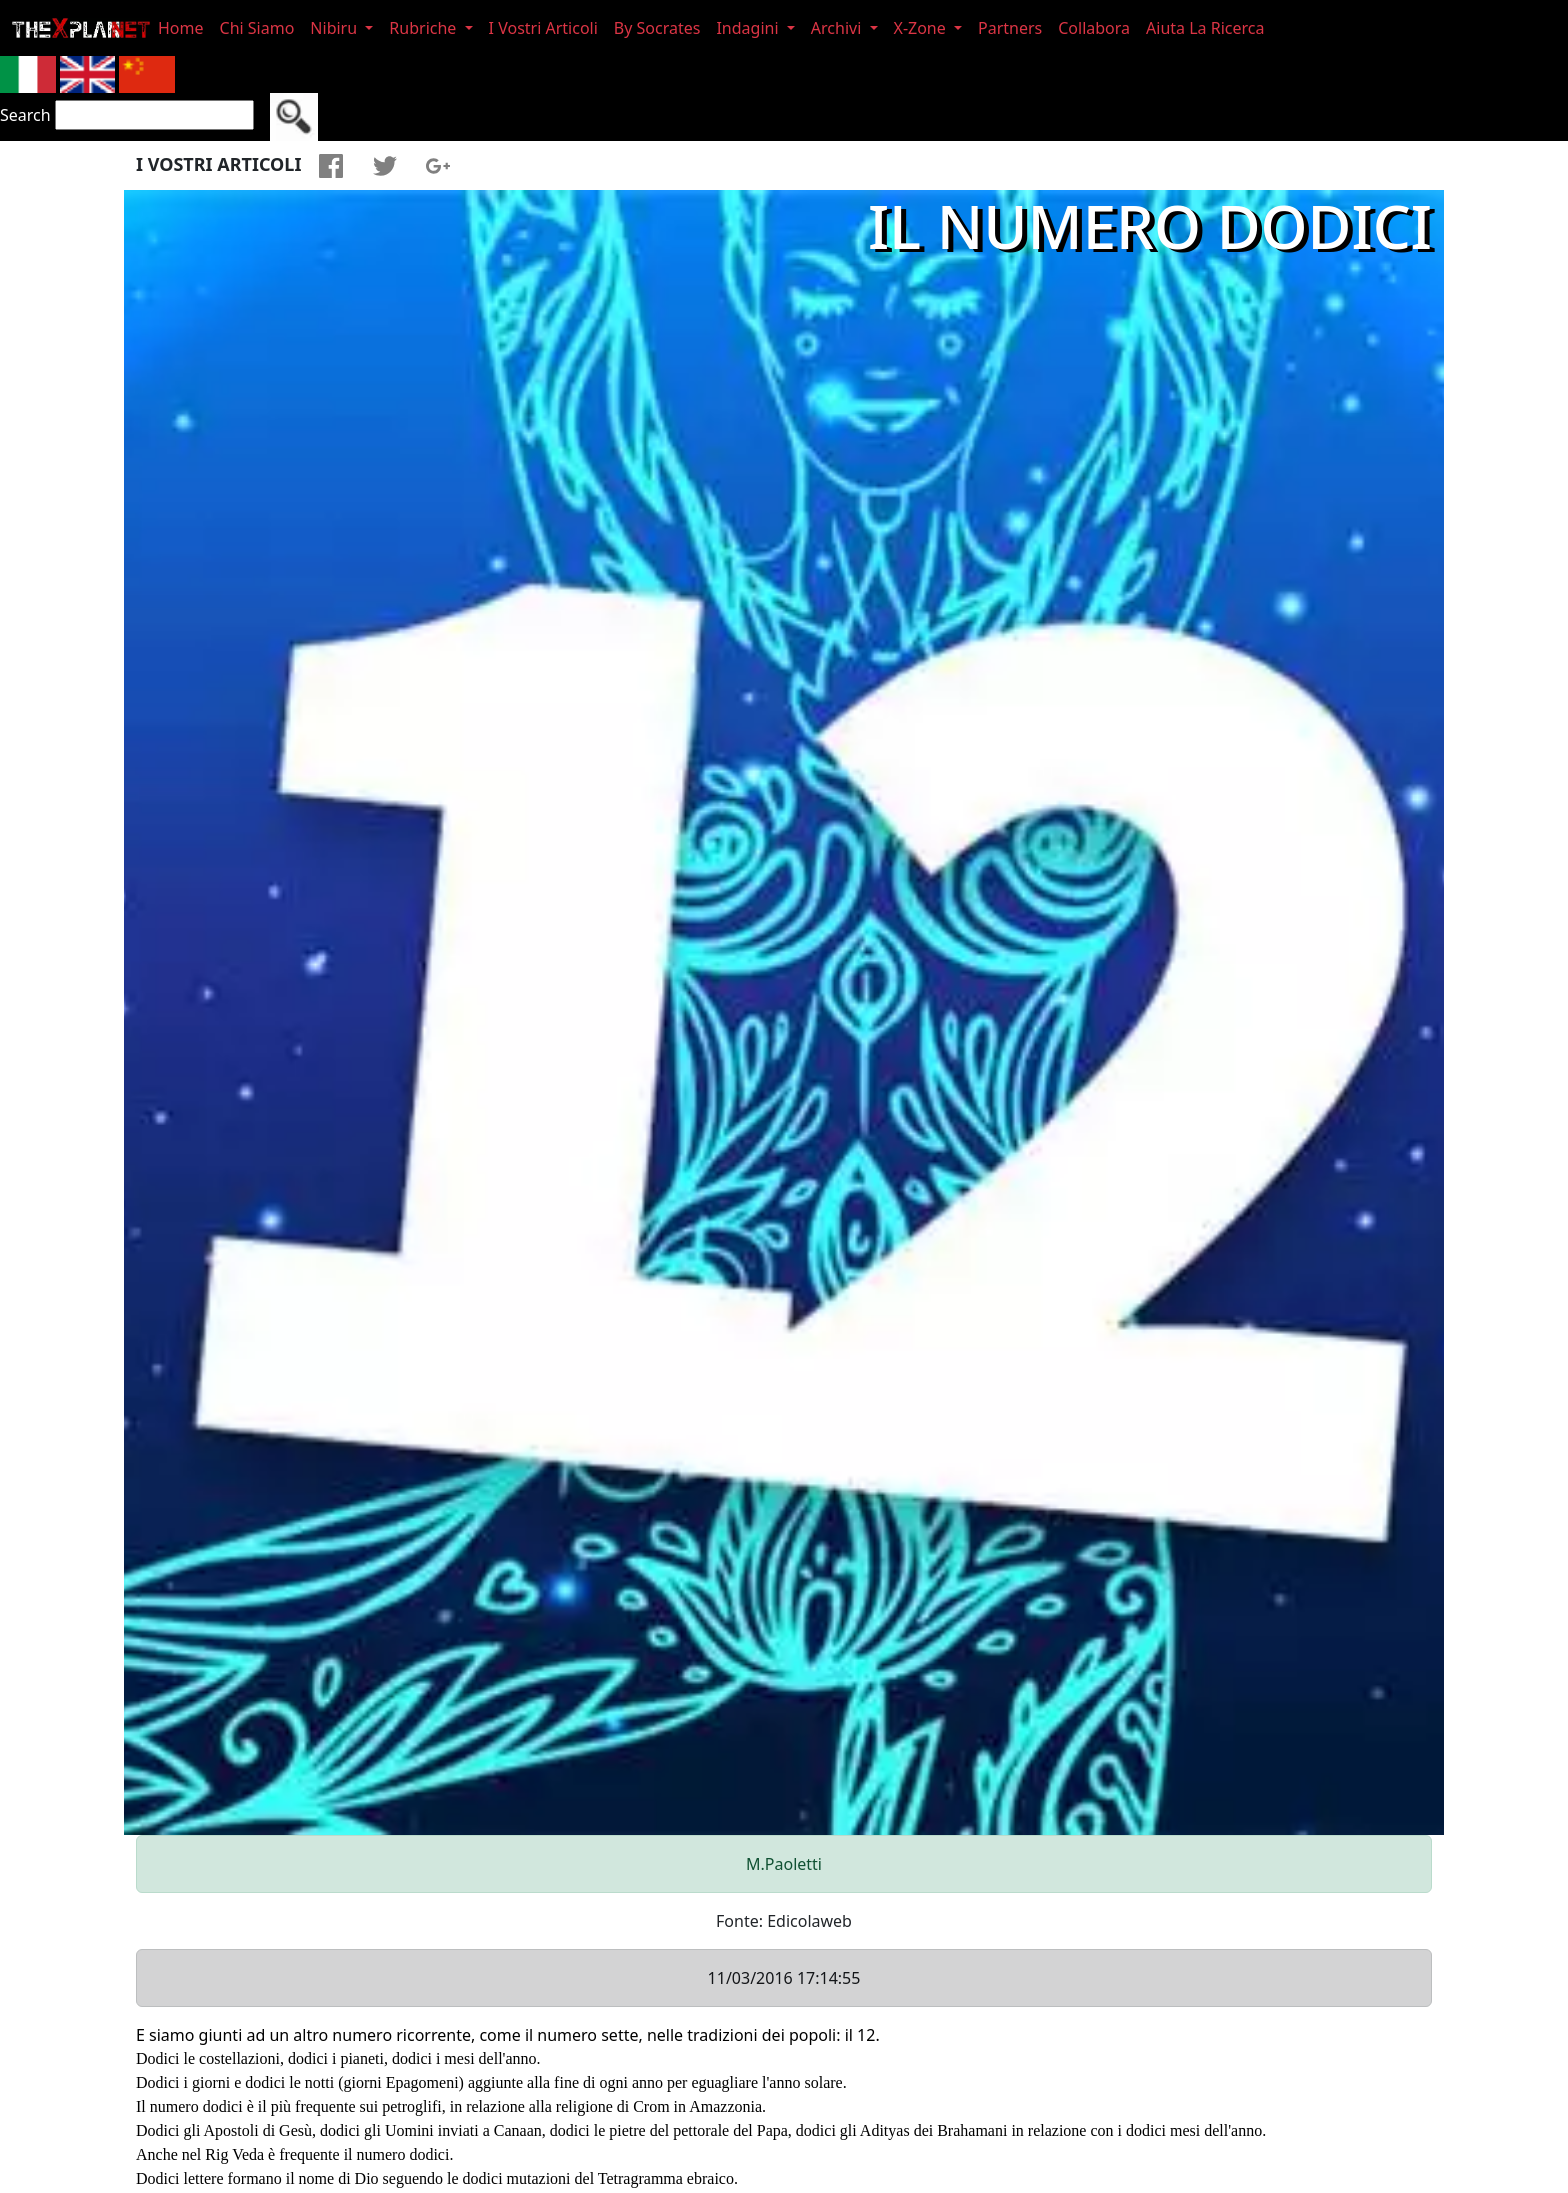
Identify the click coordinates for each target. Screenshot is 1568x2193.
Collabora (1094, 28)
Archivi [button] (838, 28)
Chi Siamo (257, 28)
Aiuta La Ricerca (1205, 28)
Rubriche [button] (424, 28)
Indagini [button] (749, 28)
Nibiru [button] (335, 28)
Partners (1010, 28)
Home (181, 28)
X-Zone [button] (922, 28)
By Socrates (657, 28)
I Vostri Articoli (543, 28)
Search (25, 115)
